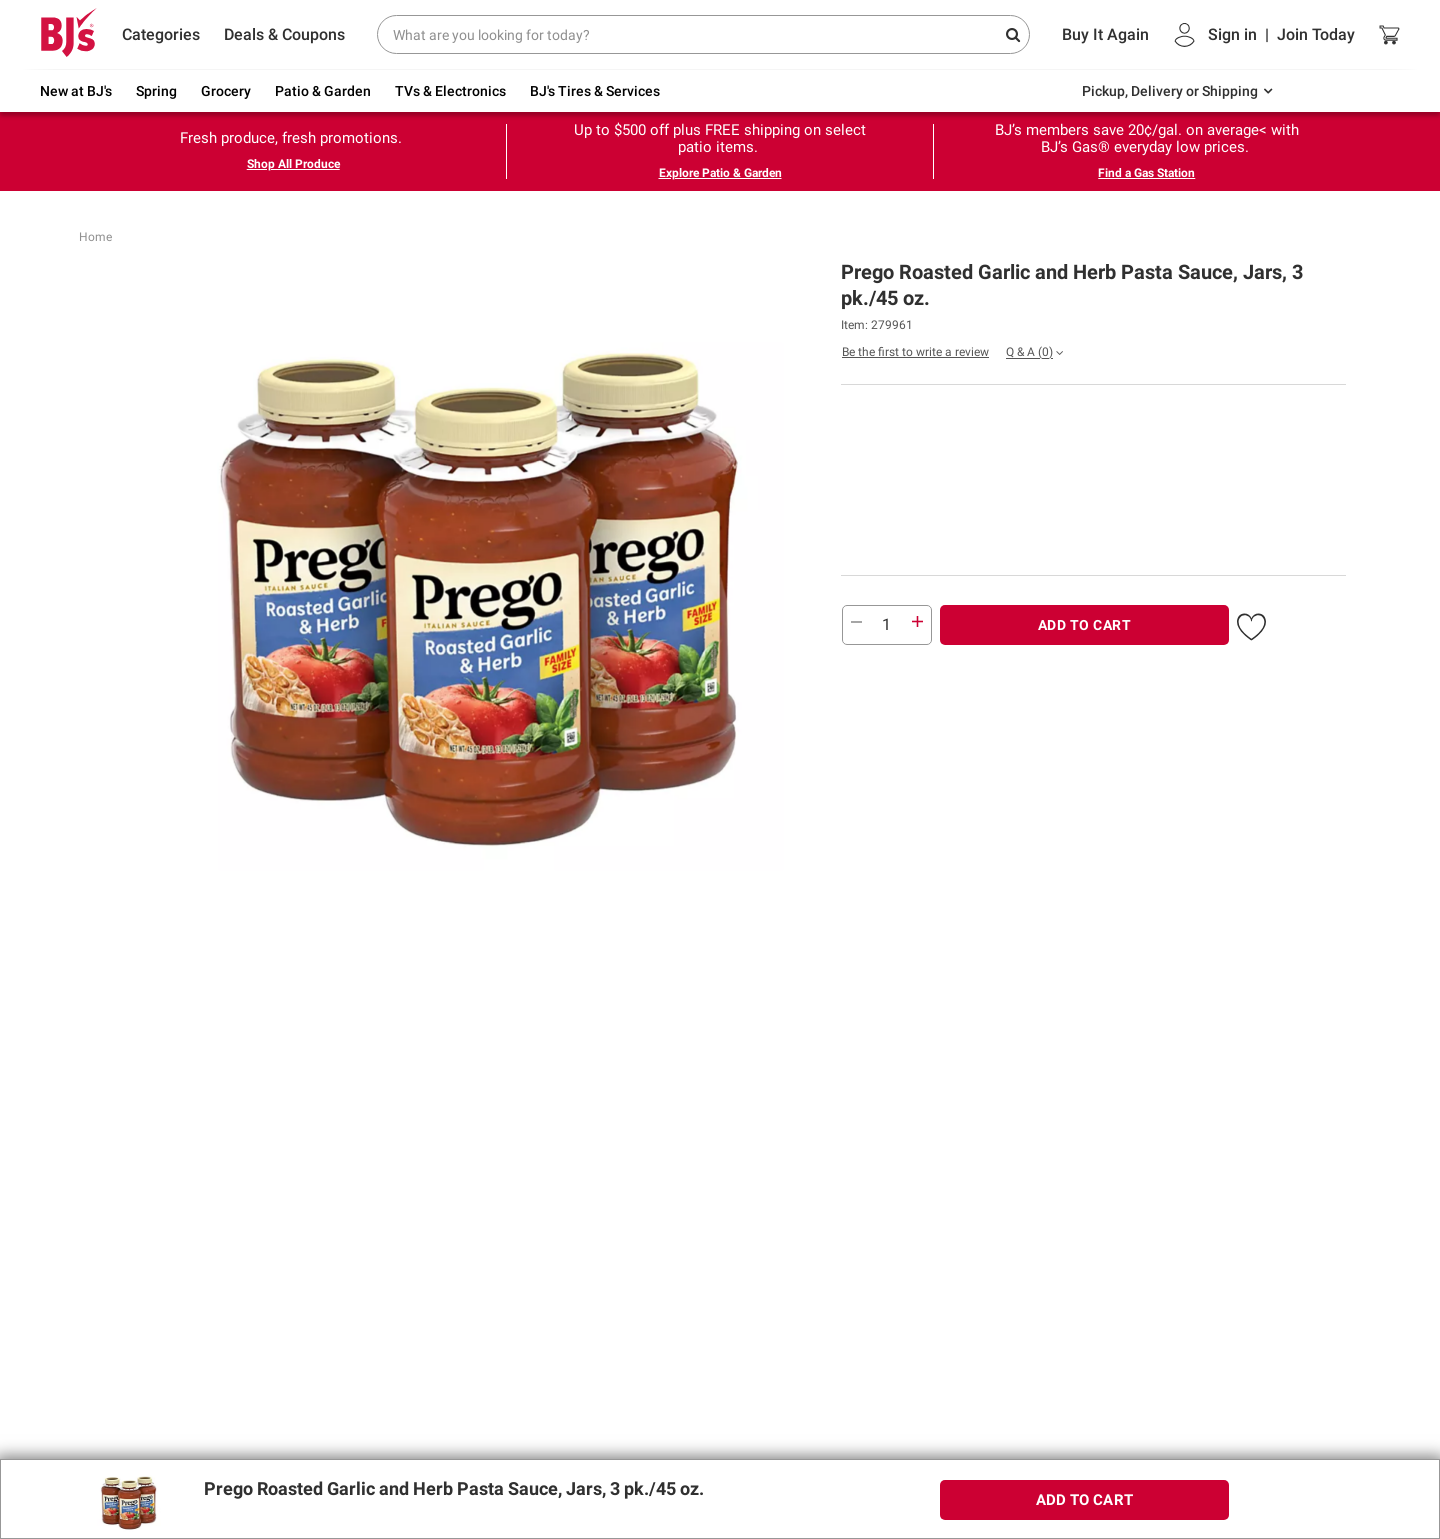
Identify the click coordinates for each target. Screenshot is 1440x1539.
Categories (161, 34)
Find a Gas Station (1146, 173)
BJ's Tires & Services (595, 91)
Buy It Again (1105, 34)
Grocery (226, 91)
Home (95, 237)
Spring (156, 91)
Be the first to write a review (915, 352)
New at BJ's (76, 91)
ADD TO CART (1085, 625)
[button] (1251, 623)
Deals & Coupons (284, 34)
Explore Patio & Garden (720, 173)
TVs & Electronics (450, 91)
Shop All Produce (293, 164)
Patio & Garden (323, 91)
